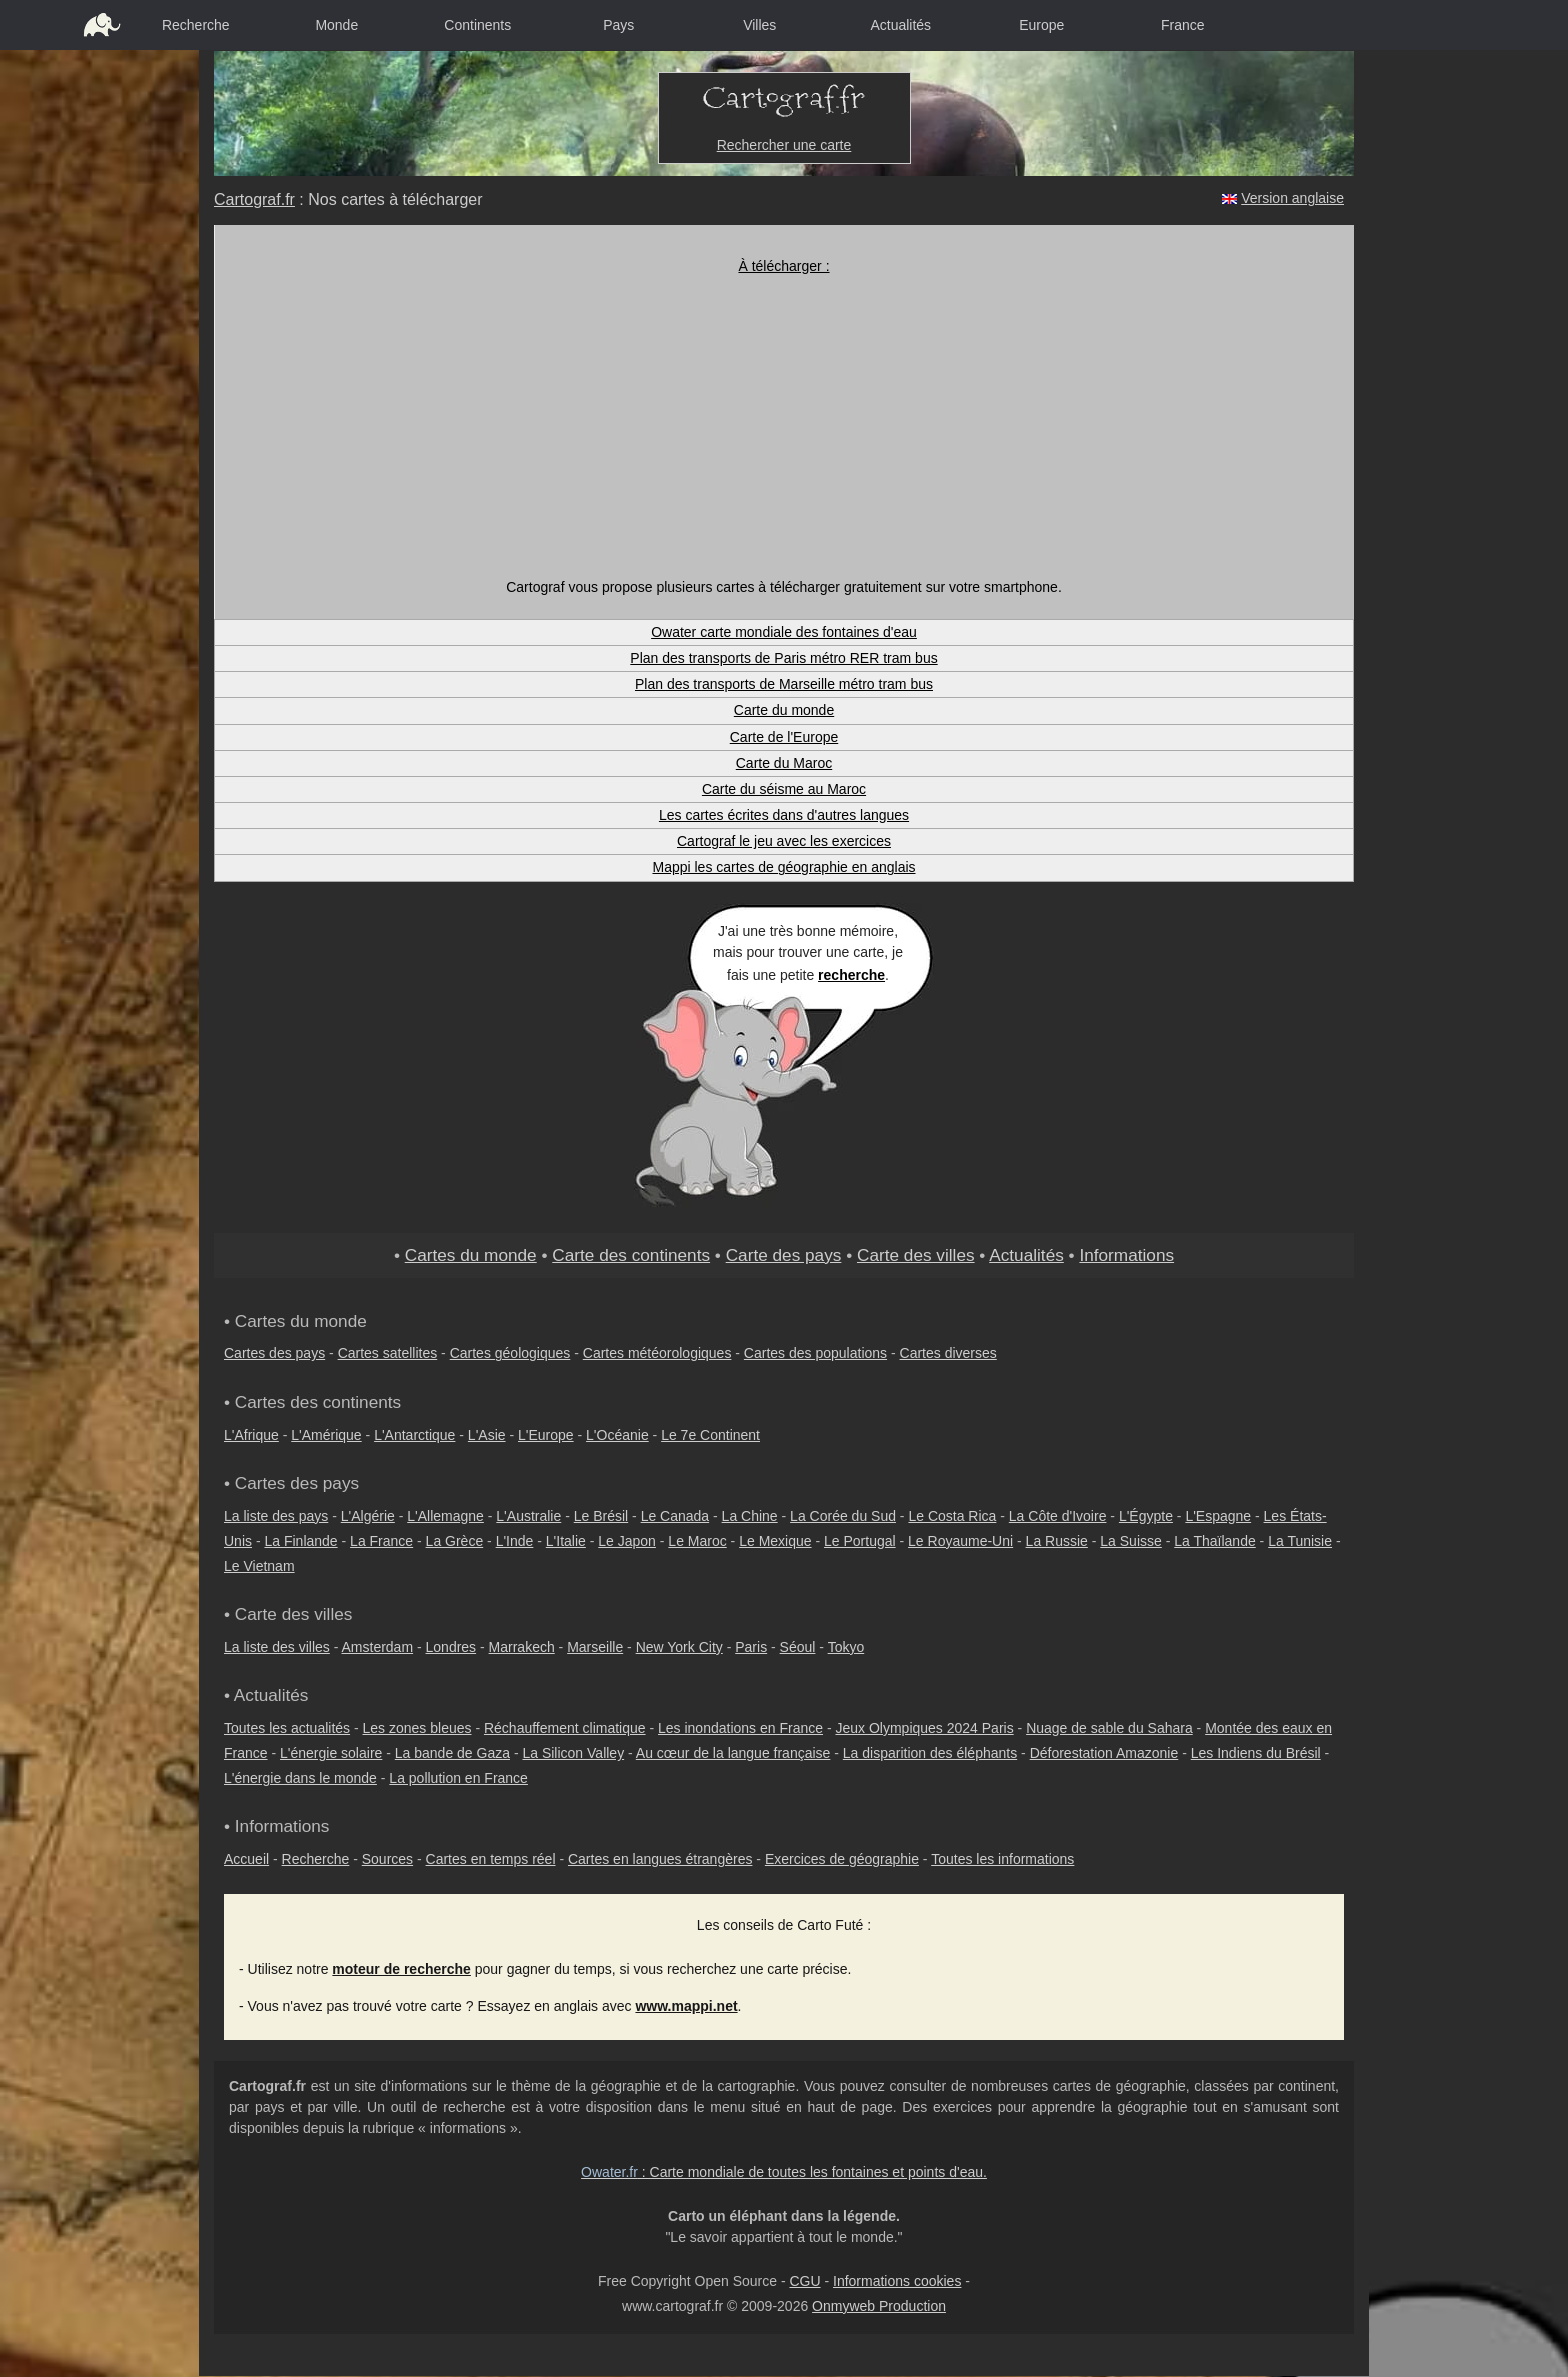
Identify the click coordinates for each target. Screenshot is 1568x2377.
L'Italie (566, 1541)
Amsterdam (378, 1647)
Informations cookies (897, 2281)
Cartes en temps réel (491, 1859)
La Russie (1057, 1541)
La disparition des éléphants (930, 1753)
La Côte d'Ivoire (1058, 1516)
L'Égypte (1146, 1516)
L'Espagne (1218, 1516)
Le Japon (627, 1541)
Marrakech (522, 1647)
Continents (477, 25)
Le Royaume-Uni (960, 1541)
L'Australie (528, 1516)
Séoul (798, 1647)
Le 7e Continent (710, 1435)
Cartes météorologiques (657, 1353)
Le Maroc (697, 1541)
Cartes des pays (274, 1353)
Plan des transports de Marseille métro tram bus (784, 684)
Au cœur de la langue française (733, 1753)
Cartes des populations (815, 1353)
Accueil (246, 1859)
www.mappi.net (686, 2006)
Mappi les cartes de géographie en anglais (783, 867)
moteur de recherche (401, 1969)
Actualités (900, 25)
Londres (451, 1647)
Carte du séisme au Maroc (784, 789)
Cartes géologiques (510, 1353)
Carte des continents (631, 1255)
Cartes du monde (471, 1255)
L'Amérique (326, 1435)
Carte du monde (784, 710)
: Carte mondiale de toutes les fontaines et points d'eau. (784, 2172)
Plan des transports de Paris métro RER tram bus (783, 658)
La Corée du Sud (843, 1516)
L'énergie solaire (331, 1753)
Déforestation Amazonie (1104, 1753)
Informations (1126, 1255)
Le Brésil (601, 1516)
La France (381, 1541)
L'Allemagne (445, 1516)
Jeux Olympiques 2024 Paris (924, 1728)
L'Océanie (617, 1435)
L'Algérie (368, 1516)
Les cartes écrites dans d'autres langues (784, 815)
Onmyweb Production (879, 2306)
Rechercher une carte (784, 145)
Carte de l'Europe (784, 737)
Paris (751, 1647)
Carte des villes (916, 1255)
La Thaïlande (1214, 1541)
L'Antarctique (414, 1435)
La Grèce (455, 1541)
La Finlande (300, 1541)
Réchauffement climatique (565, 1728)
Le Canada (675, 1516)
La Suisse (1130, 1541)
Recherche (196, 25)
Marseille (595, 1647)
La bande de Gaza (452, 1753)
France (1183, 25)
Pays (618, 25)
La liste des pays (276, 1516)
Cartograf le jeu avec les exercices (784, 841)
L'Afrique (251, 1435)
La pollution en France (458, 1778)
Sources (387, 1859)
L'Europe (546, 1435)
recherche (851, 975)
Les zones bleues (417, 1728)
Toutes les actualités (287, 1728)
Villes (759, 25)
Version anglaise (1292, 198)
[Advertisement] (784, 427)
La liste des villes (277, 1647)
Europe (1041, 25)
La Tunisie (1300, 1541)
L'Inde (515, 1541)
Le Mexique (775, 1541)
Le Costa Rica (952, 1516)
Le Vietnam (259, 1566)
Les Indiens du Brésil (1256, 1753)
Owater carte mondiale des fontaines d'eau (784, 632)
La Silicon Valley (573, 1753)
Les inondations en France (740, 1728)
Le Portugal (860, 1541)
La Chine (750, 1516)
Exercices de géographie (842, 1859)
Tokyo (846, 1647)
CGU (804, 2281)
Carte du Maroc (784, 763)
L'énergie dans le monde (300, 1778)
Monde (336, 25)
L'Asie (487, 1435)
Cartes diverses (948, 1353)
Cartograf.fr (254, 199)
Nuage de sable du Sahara (1109, 1728)
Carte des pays (784, 1255)
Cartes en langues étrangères (660, 1859)
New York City (679, 1647)
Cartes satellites (388, 1353)
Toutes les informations (1002, 1859)
